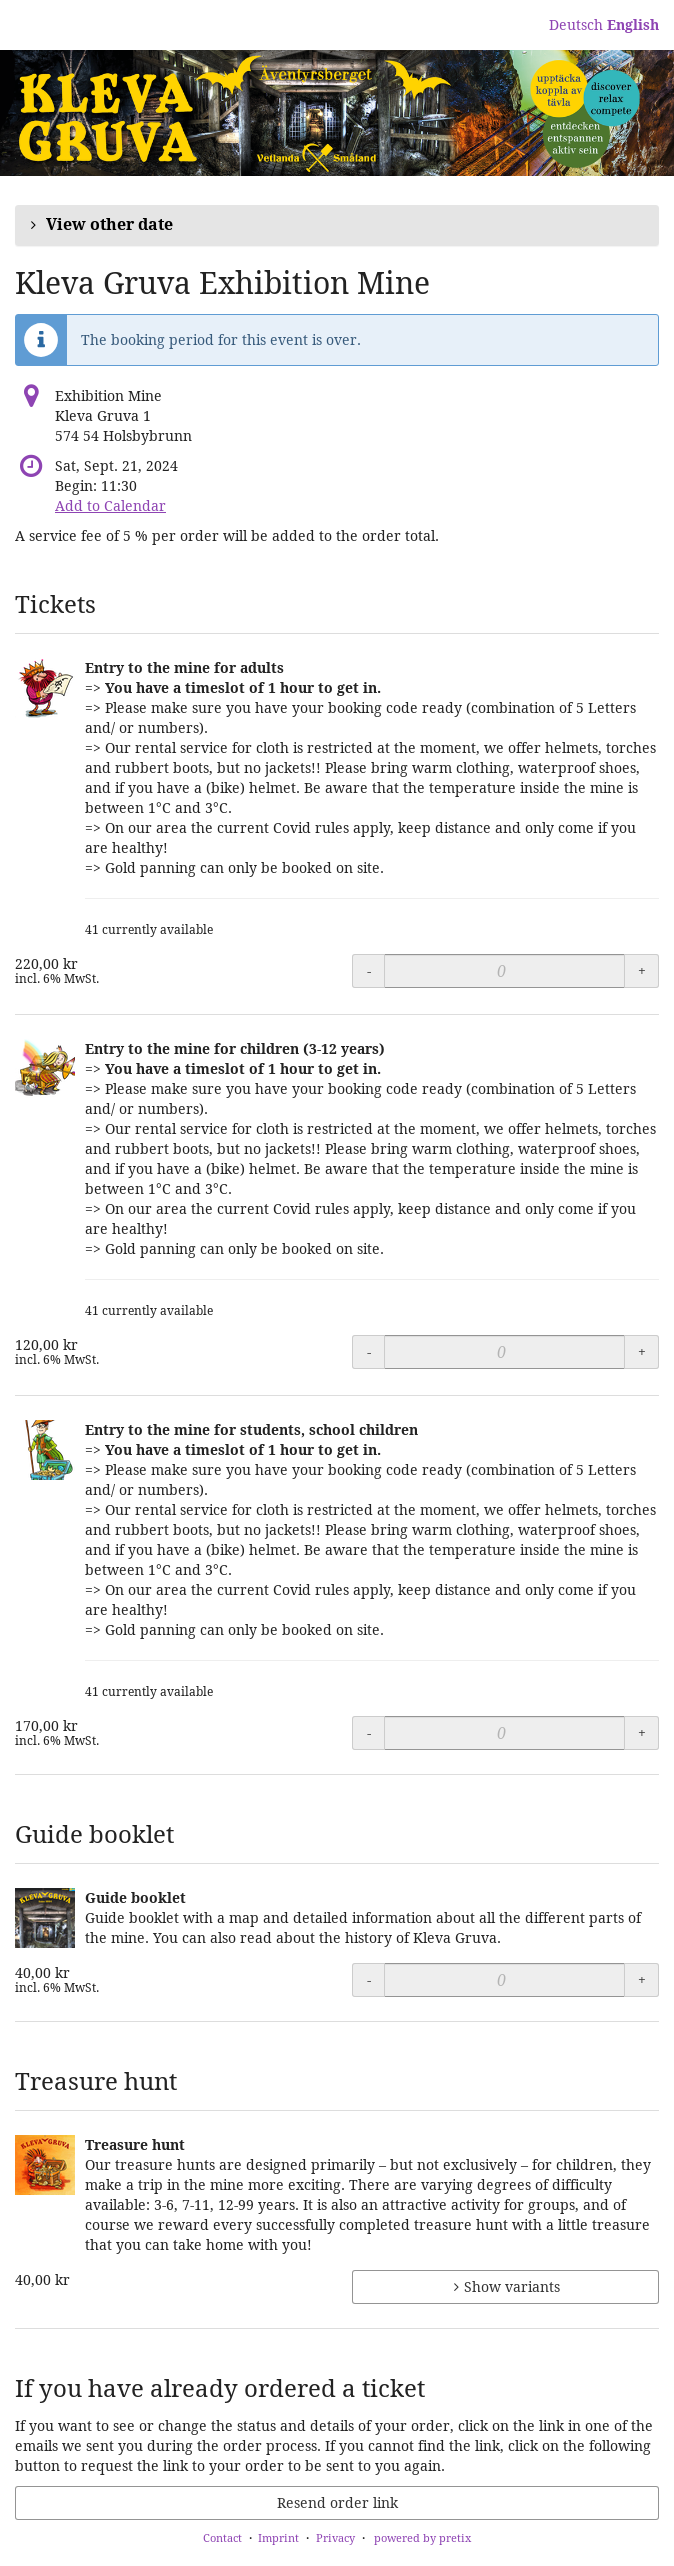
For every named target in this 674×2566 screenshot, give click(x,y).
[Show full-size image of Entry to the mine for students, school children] (45, 1450)
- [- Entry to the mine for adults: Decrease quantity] (369, 970)
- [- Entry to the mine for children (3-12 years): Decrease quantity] (369, 1351)
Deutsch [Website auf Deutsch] (576, 24)
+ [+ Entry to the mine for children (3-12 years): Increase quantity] (642, 1351)
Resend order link (337, 2502)
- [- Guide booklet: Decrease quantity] (369, 1979)
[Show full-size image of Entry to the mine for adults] (45, 688)
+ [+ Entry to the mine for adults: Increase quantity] (642, 970)
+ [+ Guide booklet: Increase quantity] (642, 1979)
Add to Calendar (110, 505)
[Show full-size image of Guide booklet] (45, 1918)
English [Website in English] (633, 24)
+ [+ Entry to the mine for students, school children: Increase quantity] (642, 1732)
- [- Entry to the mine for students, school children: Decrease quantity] (369, 1732)
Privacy (335, 2537)
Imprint (278, 2537)
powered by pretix (422, 2537)
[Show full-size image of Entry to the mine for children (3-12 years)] (45, 1069)
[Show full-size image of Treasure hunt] (45, 2165)
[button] (337, 225)
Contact (222, 2537)
